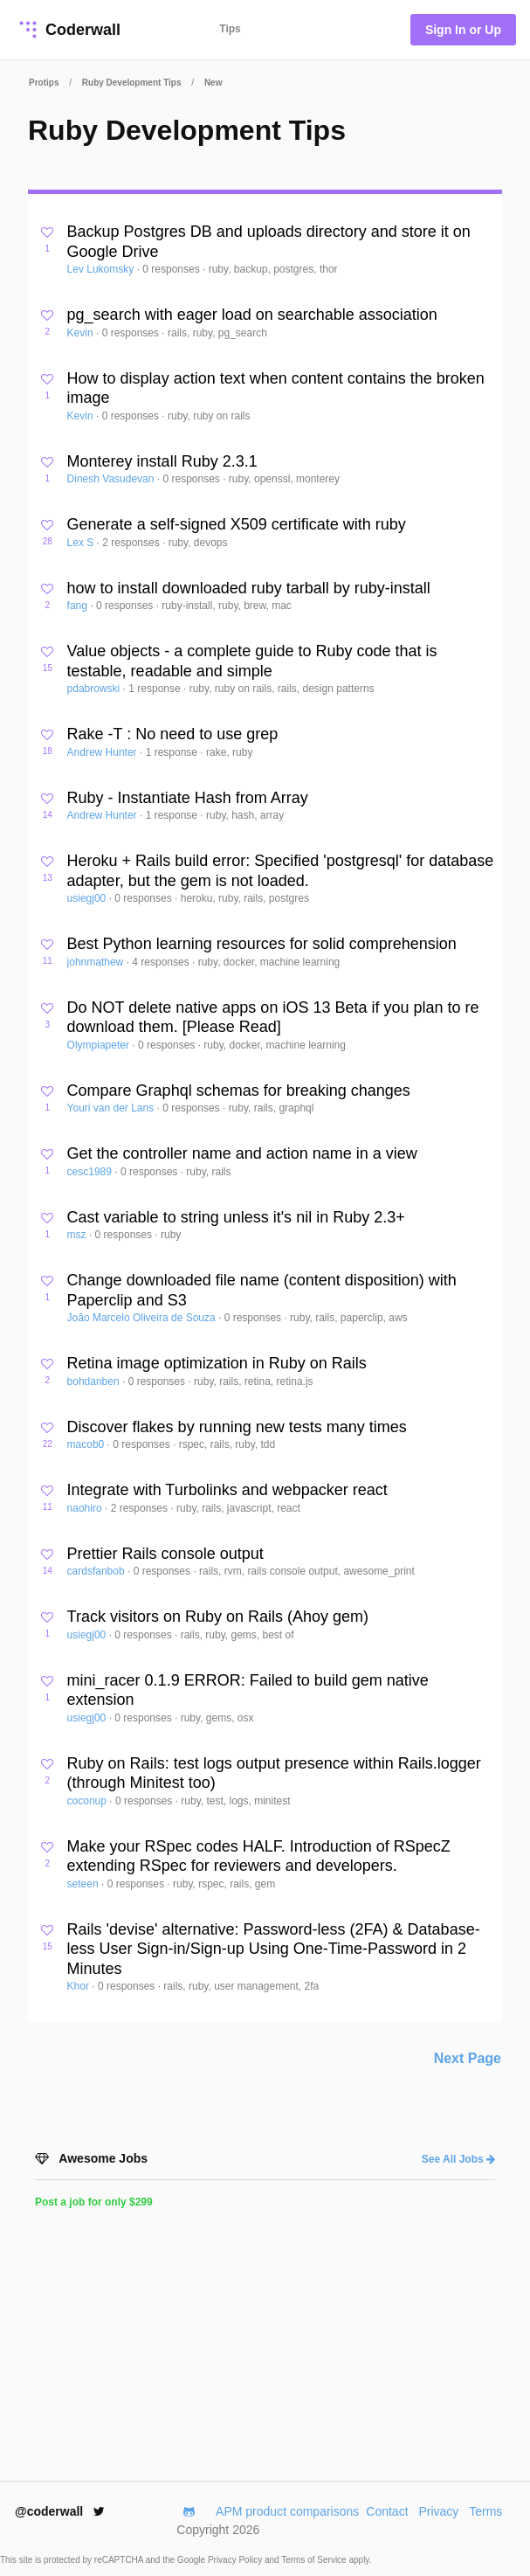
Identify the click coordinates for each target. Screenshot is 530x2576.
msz (78, 1235)
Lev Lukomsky (102, 269)
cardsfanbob (97, 1571)
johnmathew (97, 962)
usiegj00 (88, 898)
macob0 (87, 1444)
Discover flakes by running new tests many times (237, 1427)
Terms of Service (314, 2560)
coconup (88, 1801)
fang (79, 605)
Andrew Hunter (103, 752)
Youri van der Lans (112, 1108)
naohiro (86, 1508)
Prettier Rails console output (165, 1553)
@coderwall (60, 2511)
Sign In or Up (463, 30)
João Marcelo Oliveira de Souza (142, 1318)
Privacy (438, 2511)
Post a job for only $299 (94, 2202)
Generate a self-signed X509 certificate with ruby (236, 524)
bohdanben (94, 1381)
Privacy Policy (236, 2560)
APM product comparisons (287, 2511)
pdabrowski (95, 688)
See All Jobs (458, 2159)
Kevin (81, 333)
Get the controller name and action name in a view (242, 1153)
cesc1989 (91, 1172)
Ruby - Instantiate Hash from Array (187, 798)
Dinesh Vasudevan (112, 479)
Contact (387, 2511)
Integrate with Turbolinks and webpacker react (227, 1490)
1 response (155, 688)
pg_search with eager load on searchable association (252, 314)
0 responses (172, 269)
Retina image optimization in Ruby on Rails (217, 1363)
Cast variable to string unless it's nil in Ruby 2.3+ (236, 1217)
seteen (84, 1884)
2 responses (132, 543)
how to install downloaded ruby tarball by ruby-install (248, 588)
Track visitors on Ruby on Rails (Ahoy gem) (217, 1616)
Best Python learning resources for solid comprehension (262, 943)
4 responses (162, 962)
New (213, 82)
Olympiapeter (100, 1045)
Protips (44, 82)
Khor (80, 1986)
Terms (485, 2511)
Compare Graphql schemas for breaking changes (238, 1090)
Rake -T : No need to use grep (173, 734)
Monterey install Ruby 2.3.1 (162, 461)
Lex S (82, 543)
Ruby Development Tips (132, 82)
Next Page (467, 2058)
